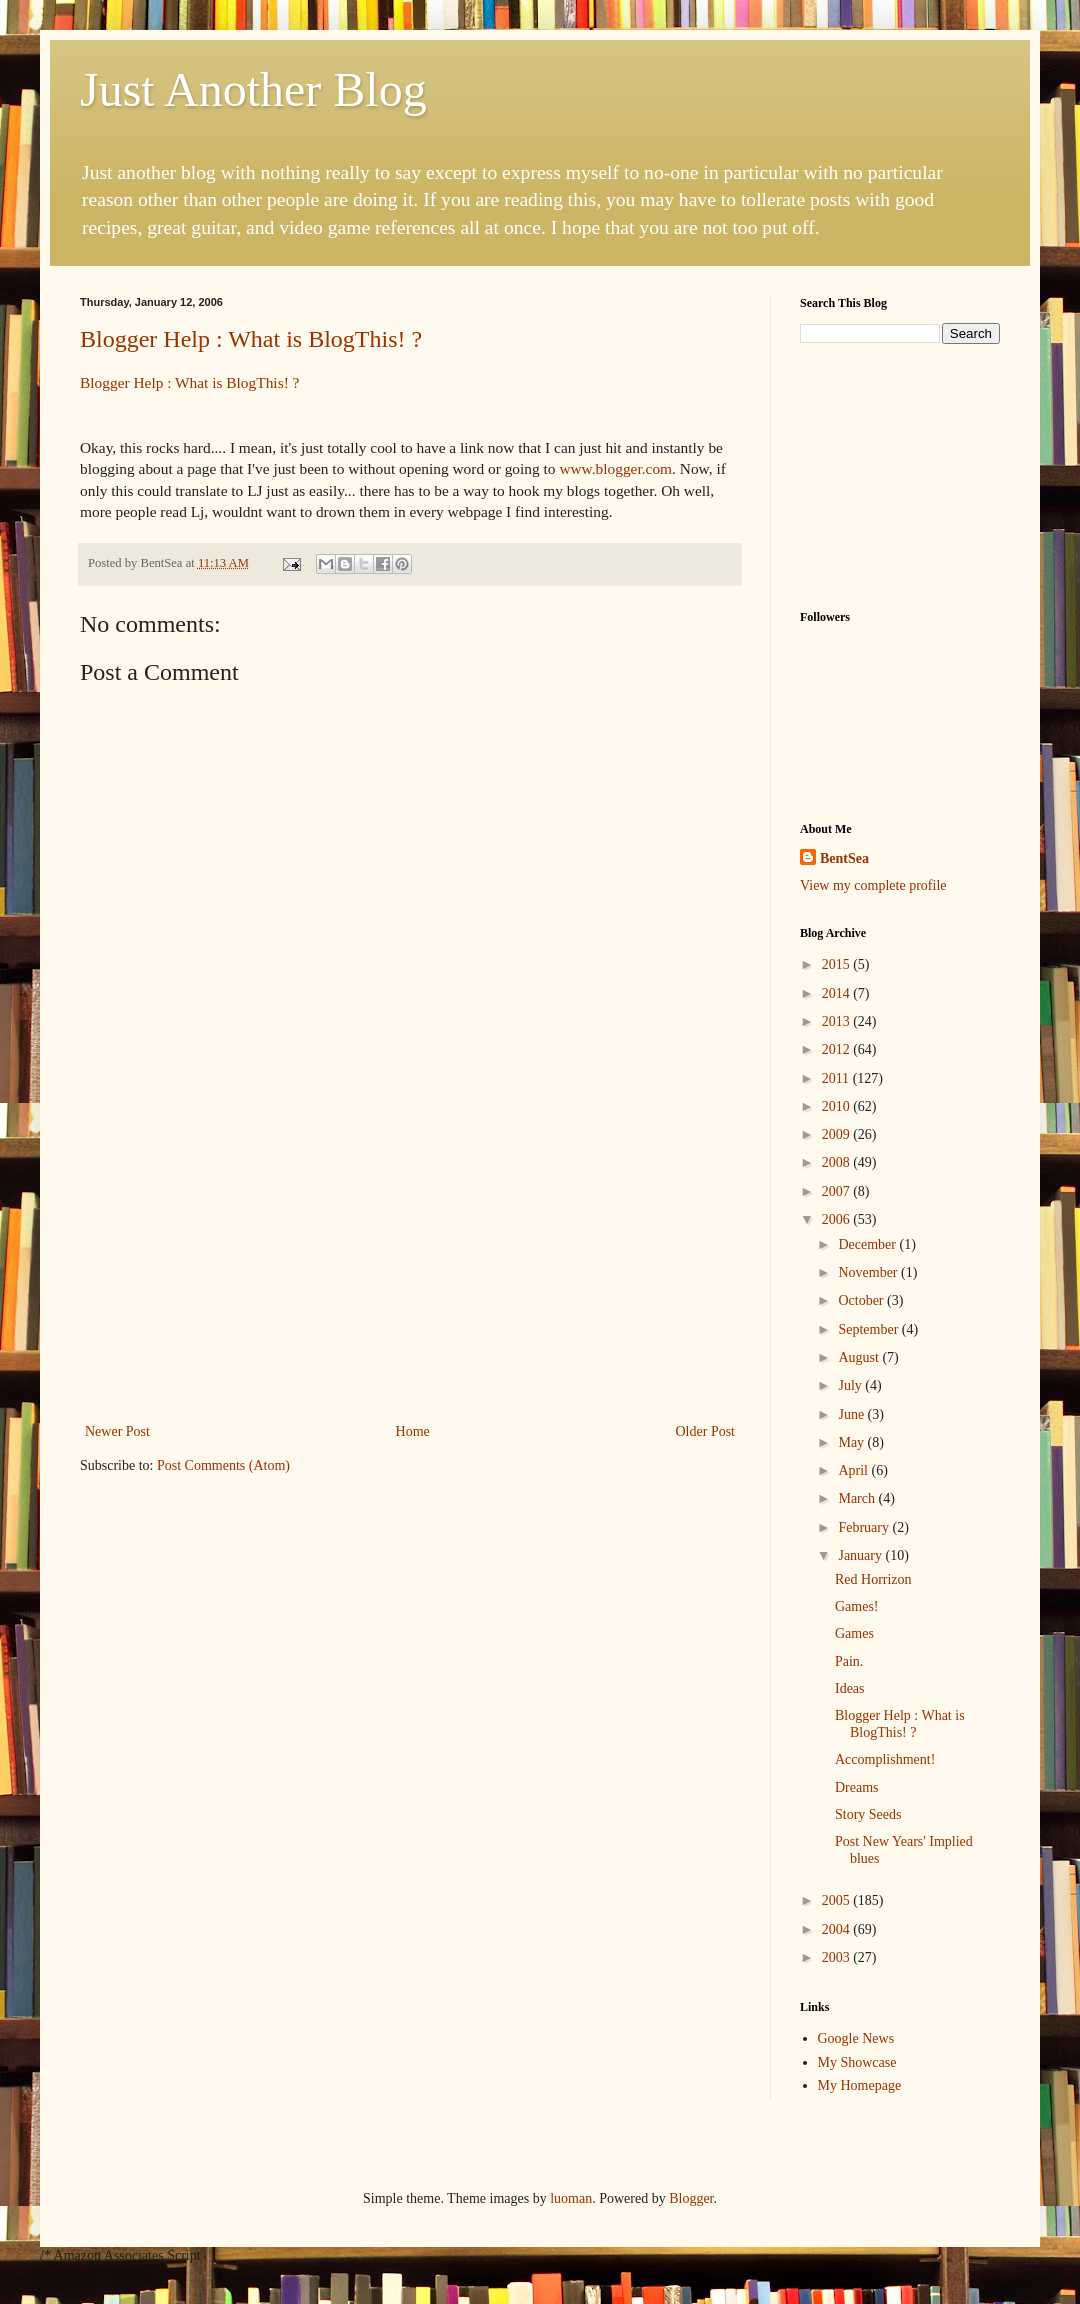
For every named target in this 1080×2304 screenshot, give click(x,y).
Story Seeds (868, 1814)
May (852, 1442)
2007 (838, 1191)
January (861, 1555)
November (869, 1272)
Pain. (849, 1661)
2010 (838, 1106)
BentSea (844, 858)
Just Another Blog (253, 89)
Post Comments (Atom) (223, 1465)
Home (413, 1431)
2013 (838, 1021)
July (851, 1385)
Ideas (850, 1688)
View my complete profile (873, 885)
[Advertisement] (410, 1269)
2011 (837, 1078)
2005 (838, 1900)
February (865, 1527)
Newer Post (117, 1431)
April (854, 1470)
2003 (838, 1957)
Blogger (691, 2198)
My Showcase (857, 2062)
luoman (571, 2198)
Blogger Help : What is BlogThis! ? (251, 339)
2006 (838, 1219)
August (860, 1357)
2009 (838, 1134)
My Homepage (860, 2085)
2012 (838, 1049)
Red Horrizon (873, 1579)
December (868, 1244)
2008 (838, 1162)
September (869, 1329)
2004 (838, 1929)
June (852, 1414)
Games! (857, 1606)
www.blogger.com (615, 468)
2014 (838, 993)
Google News (856, 2038)
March (858, 1498)
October (862, 1300)
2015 (838, 964)
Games (854, 1633)
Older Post (706, 1431)
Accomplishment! (885, 1759)
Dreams (857, 1787)
